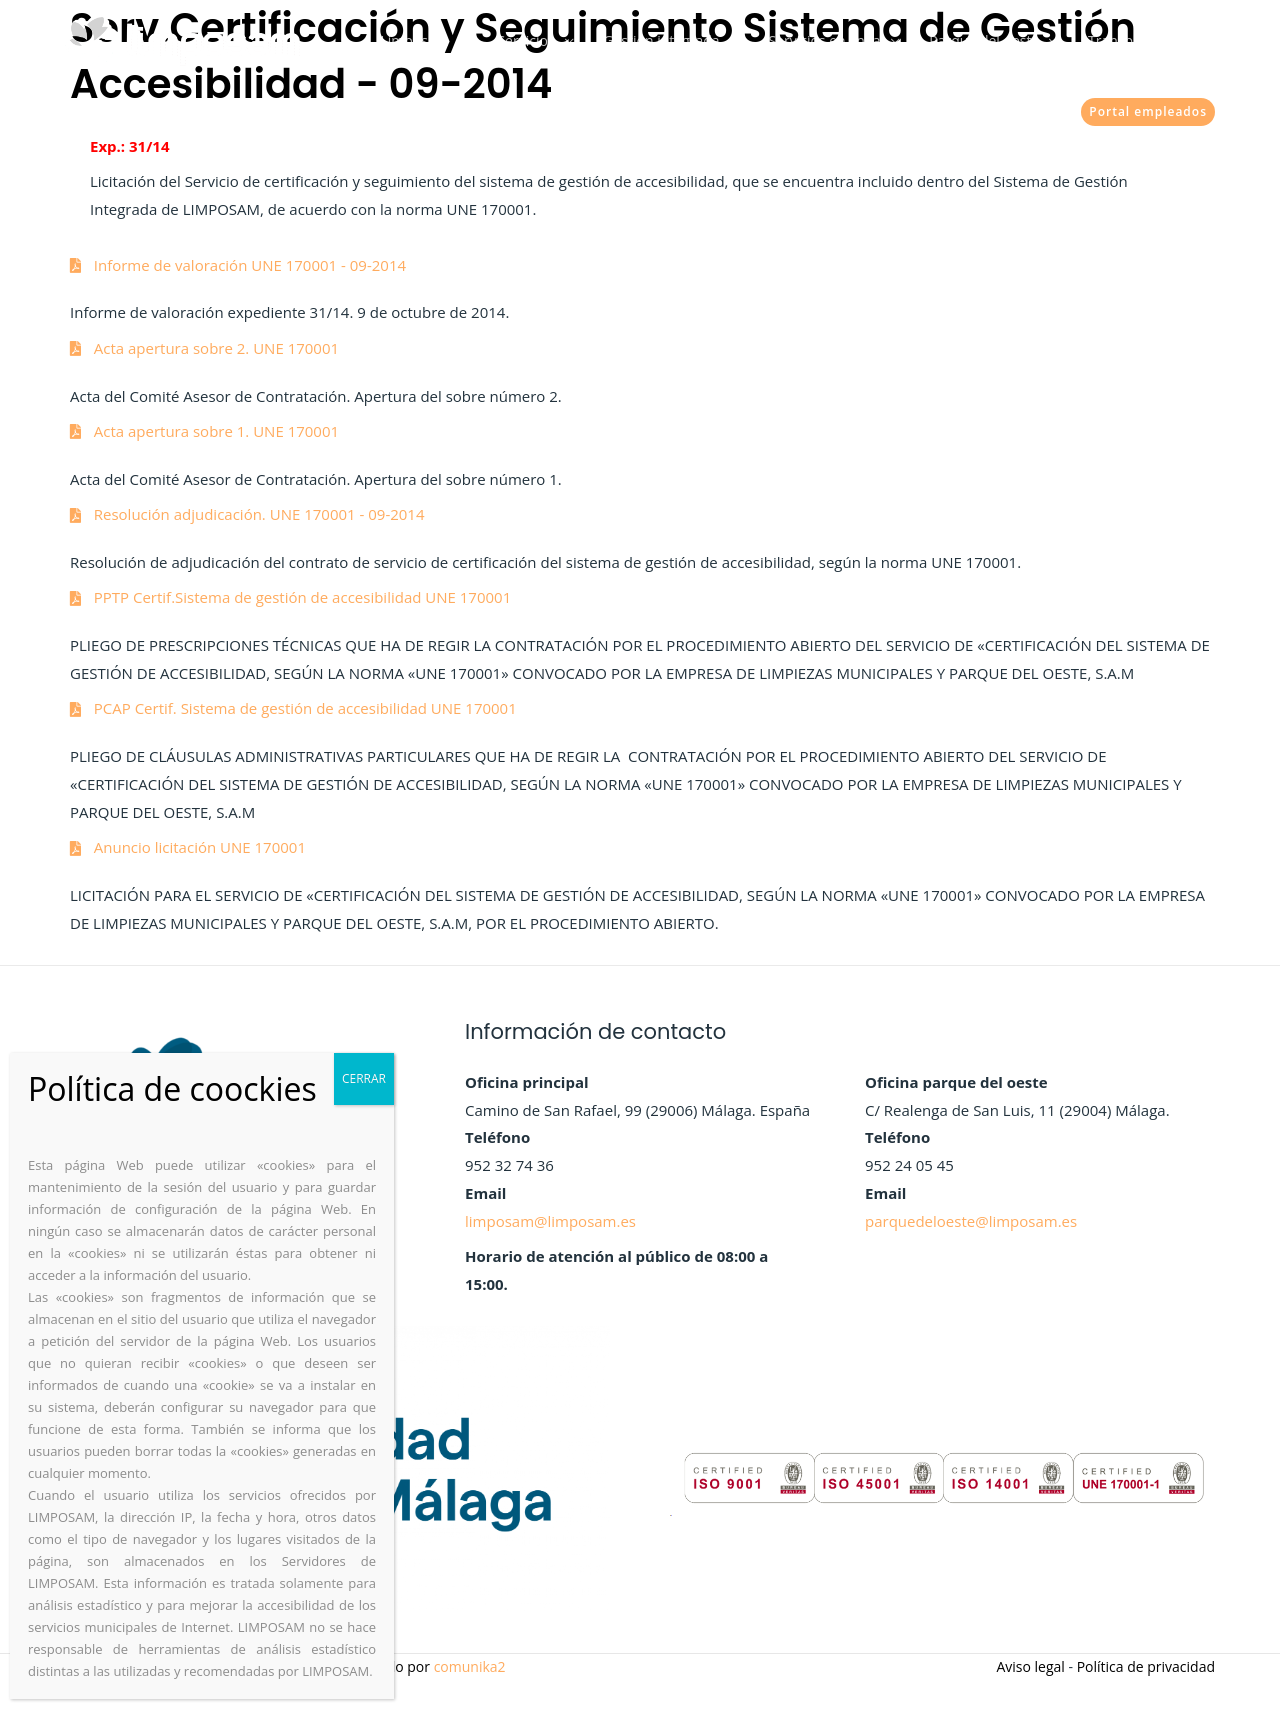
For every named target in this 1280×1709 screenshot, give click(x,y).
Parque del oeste (1000, 40)
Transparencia (1139, 40)
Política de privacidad (1146, 1666)
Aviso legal (1030, 1666)
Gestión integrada (697, 40)
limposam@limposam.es (550, 1221)
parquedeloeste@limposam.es (971, 1221)
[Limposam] (182, 39)
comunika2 (470, 1666)
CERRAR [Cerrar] (364, 1078)
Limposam (470, 40)
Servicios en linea (850, 40)
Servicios (571, 40)
